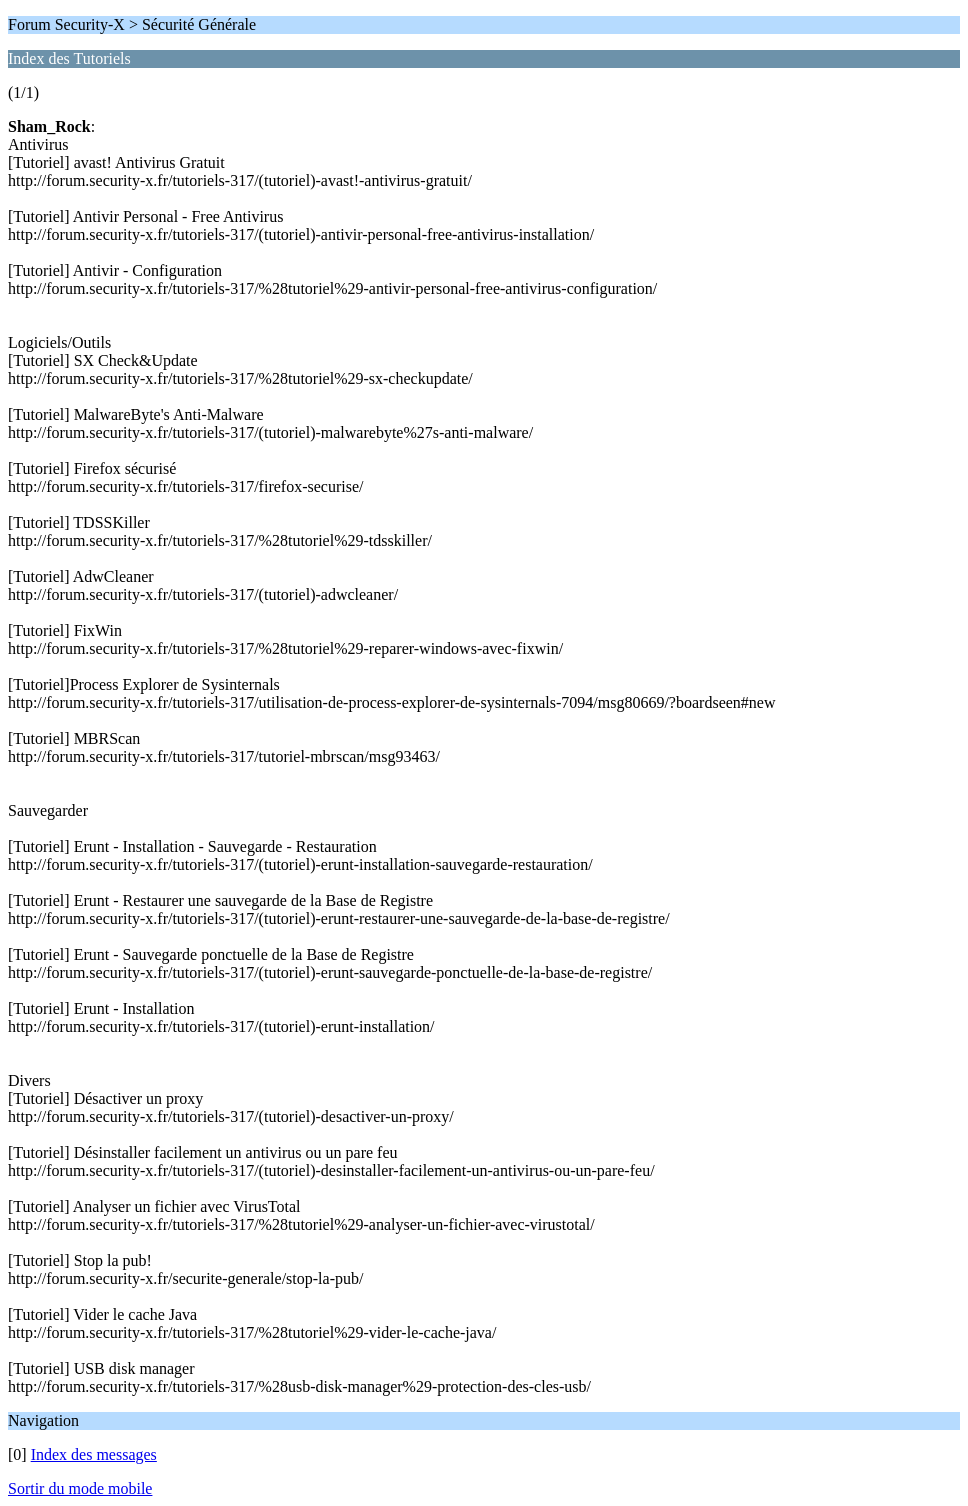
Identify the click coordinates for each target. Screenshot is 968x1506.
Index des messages (94, 1454)
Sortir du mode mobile (80, 1488)
